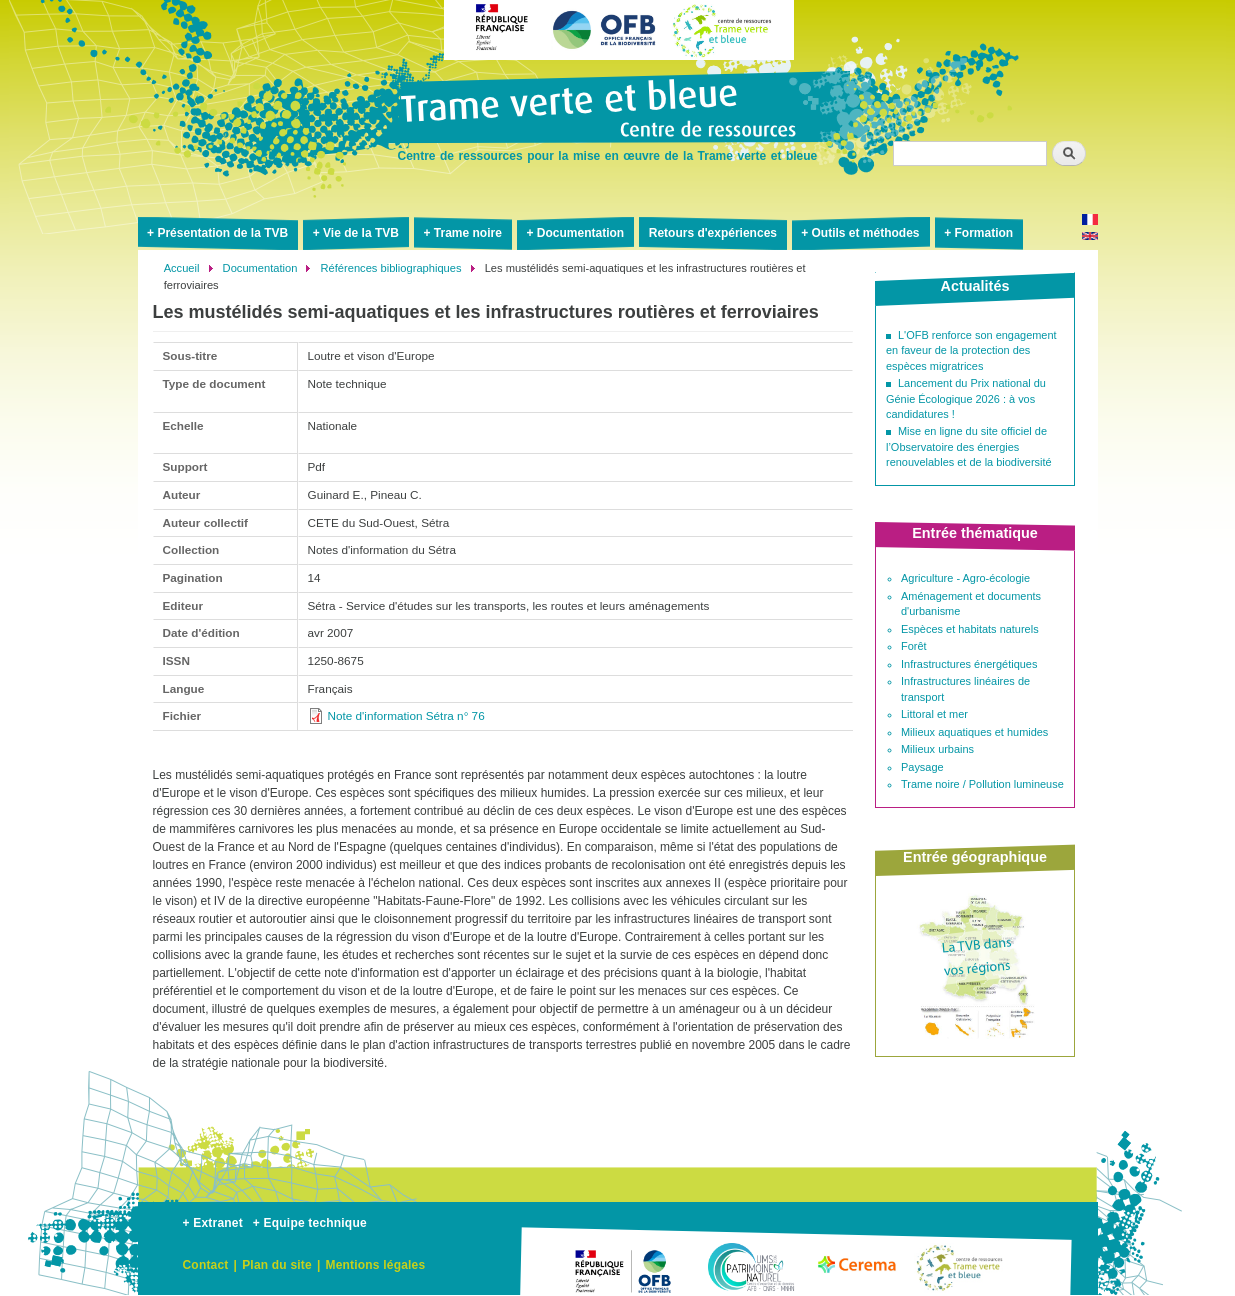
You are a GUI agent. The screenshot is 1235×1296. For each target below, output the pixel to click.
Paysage (922, 767)
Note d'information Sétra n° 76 (406, 715)
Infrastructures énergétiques (969, 664)
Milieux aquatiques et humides (974, 732)
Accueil (182, 268)
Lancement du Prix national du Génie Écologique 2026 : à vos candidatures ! (966, 398)
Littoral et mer (934, 714)
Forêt (914, 646)
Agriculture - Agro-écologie (965, 578)
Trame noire (468, 233)
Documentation (580, 233)
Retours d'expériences (713, 233)
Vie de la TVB (361, 233)
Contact (206, 1265)
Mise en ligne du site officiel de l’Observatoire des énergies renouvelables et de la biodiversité (969, 446)
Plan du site (277, 1265)
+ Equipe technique (310, 1223)
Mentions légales (375, 1265)
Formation (983, 233)
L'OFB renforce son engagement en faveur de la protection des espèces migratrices (971, 350)
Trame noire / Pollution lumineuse (982, 784)
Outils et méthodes (866, 233)
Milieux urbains (937, 749)
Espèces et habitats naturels (970, 629)
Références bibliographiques (391, 268)
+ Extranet (213, 1223)
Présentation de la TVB (222, 233)
